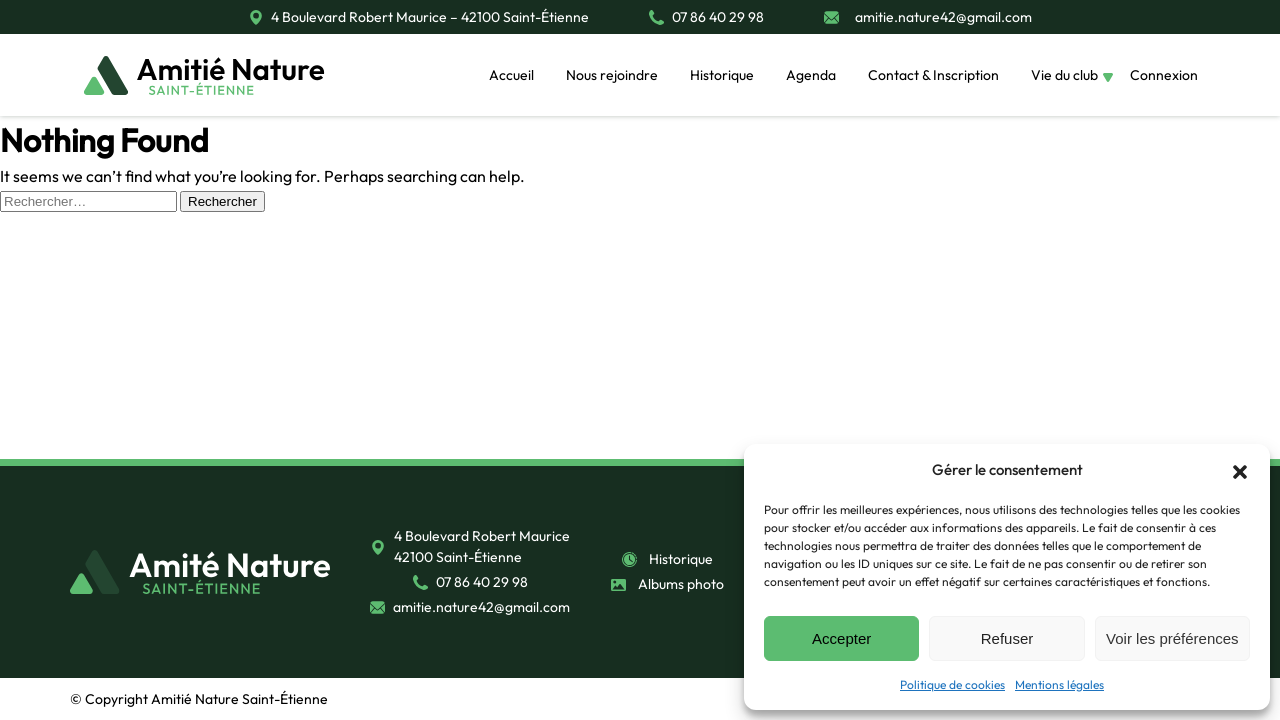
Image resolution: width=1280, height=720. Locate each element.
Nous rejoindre (612, 75)
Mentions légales (1059, 684)
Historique (722, 75)
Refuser (1007, 638)
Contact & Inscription (933, 75)
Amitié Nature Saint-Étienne (239, 699)
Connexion (1164, 75)
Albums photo (681, 584)
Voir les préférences (1172, 638)
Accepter (841, 638)
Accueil (511, 75)
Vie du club (1064, 75)
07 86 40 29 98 (718, 17)
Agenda (811, 75)
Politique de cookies (952, 684)
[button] (1240, 470)
